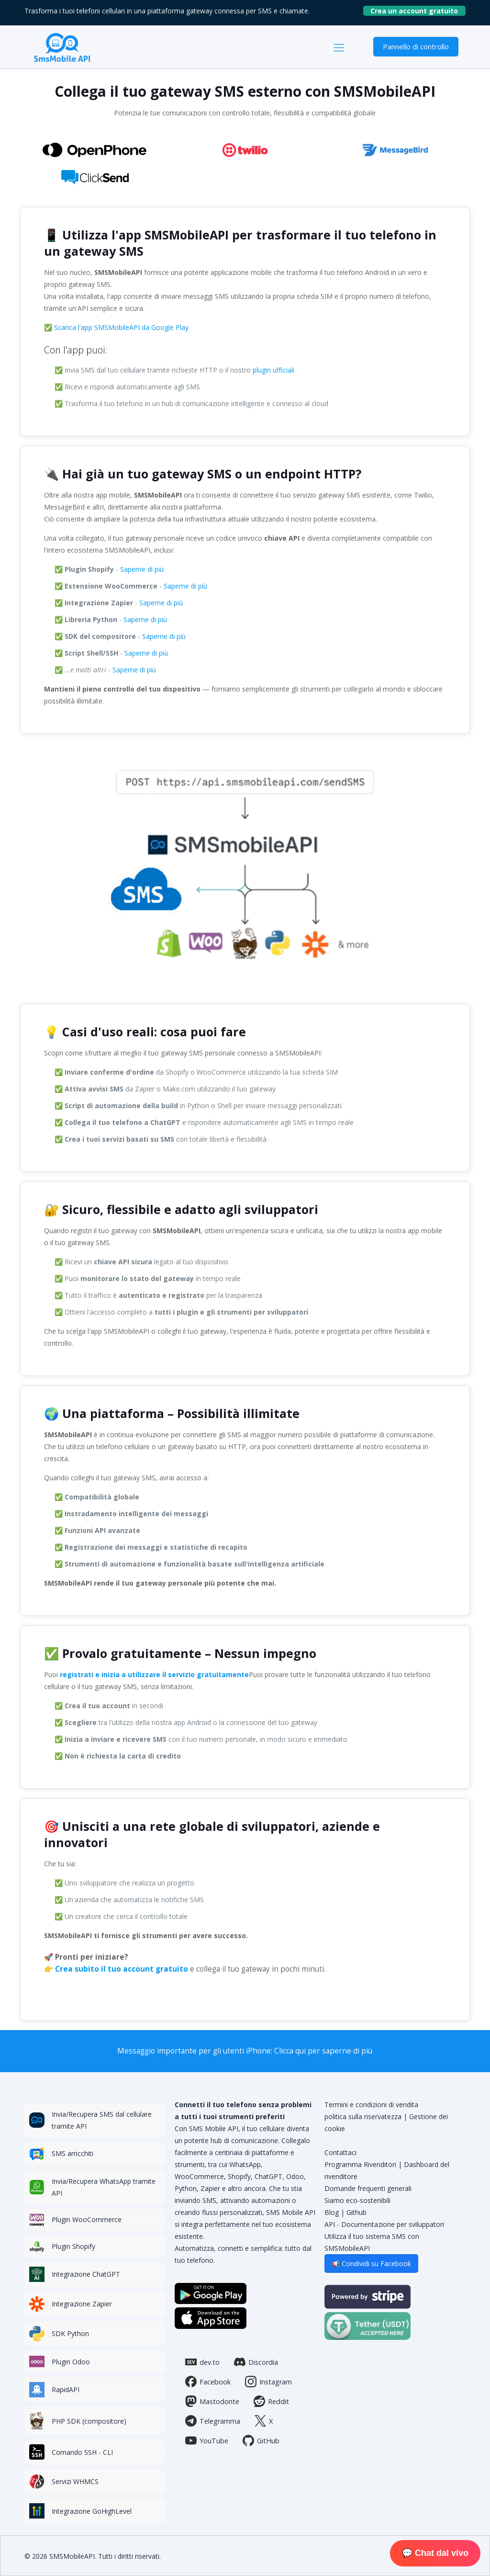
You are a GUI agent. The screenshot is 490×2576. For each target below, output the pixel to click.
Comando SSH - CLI (82, 2452)
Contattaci (340, 2152)
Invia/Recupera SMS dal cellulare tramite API (102, 2120)
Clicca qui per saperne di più (323, 2051)
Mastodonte (212, 2401)
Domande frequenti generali (368, 2188)
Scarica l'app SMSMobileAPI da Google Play (121, 327)
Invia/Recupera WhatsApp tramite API (104, 2187)
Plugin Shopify (73, 2246)
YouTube (206, 2440)
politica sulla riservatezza (362, 2116)
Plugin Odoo (71, 2361)
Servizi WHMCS (75, 2481)
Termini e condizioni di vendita (371, 2104)
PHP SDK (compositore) (89, 2421)
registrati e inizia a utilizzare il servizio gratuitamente (154, 1674)
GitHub (261, 2440)
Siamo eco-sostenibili (357, 2200)
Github (356, 2212)
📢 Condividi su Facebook (371, 2263)
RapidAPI (65, 2389)
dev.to (202, 2362)
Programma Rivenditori (360, 2164)
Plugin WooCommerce (87, 2219)
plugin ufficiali (273, 369)
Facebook (208, 2381)
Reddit (271, 2401)
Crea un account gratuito (418, 10)
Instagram (268, 2381)
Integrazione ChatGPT (86, 2274)
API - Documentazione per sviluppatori (384, 2224)
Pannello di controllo (416, 46)
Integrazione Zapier (82, 2303)
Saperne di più (142, 569)
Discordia (256, 2362)
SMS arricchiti (72, 2153)
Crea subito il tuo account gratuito (121, 1969)
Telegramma (212, 2421)
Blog (331, 2212)
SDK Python (70, 2333)
